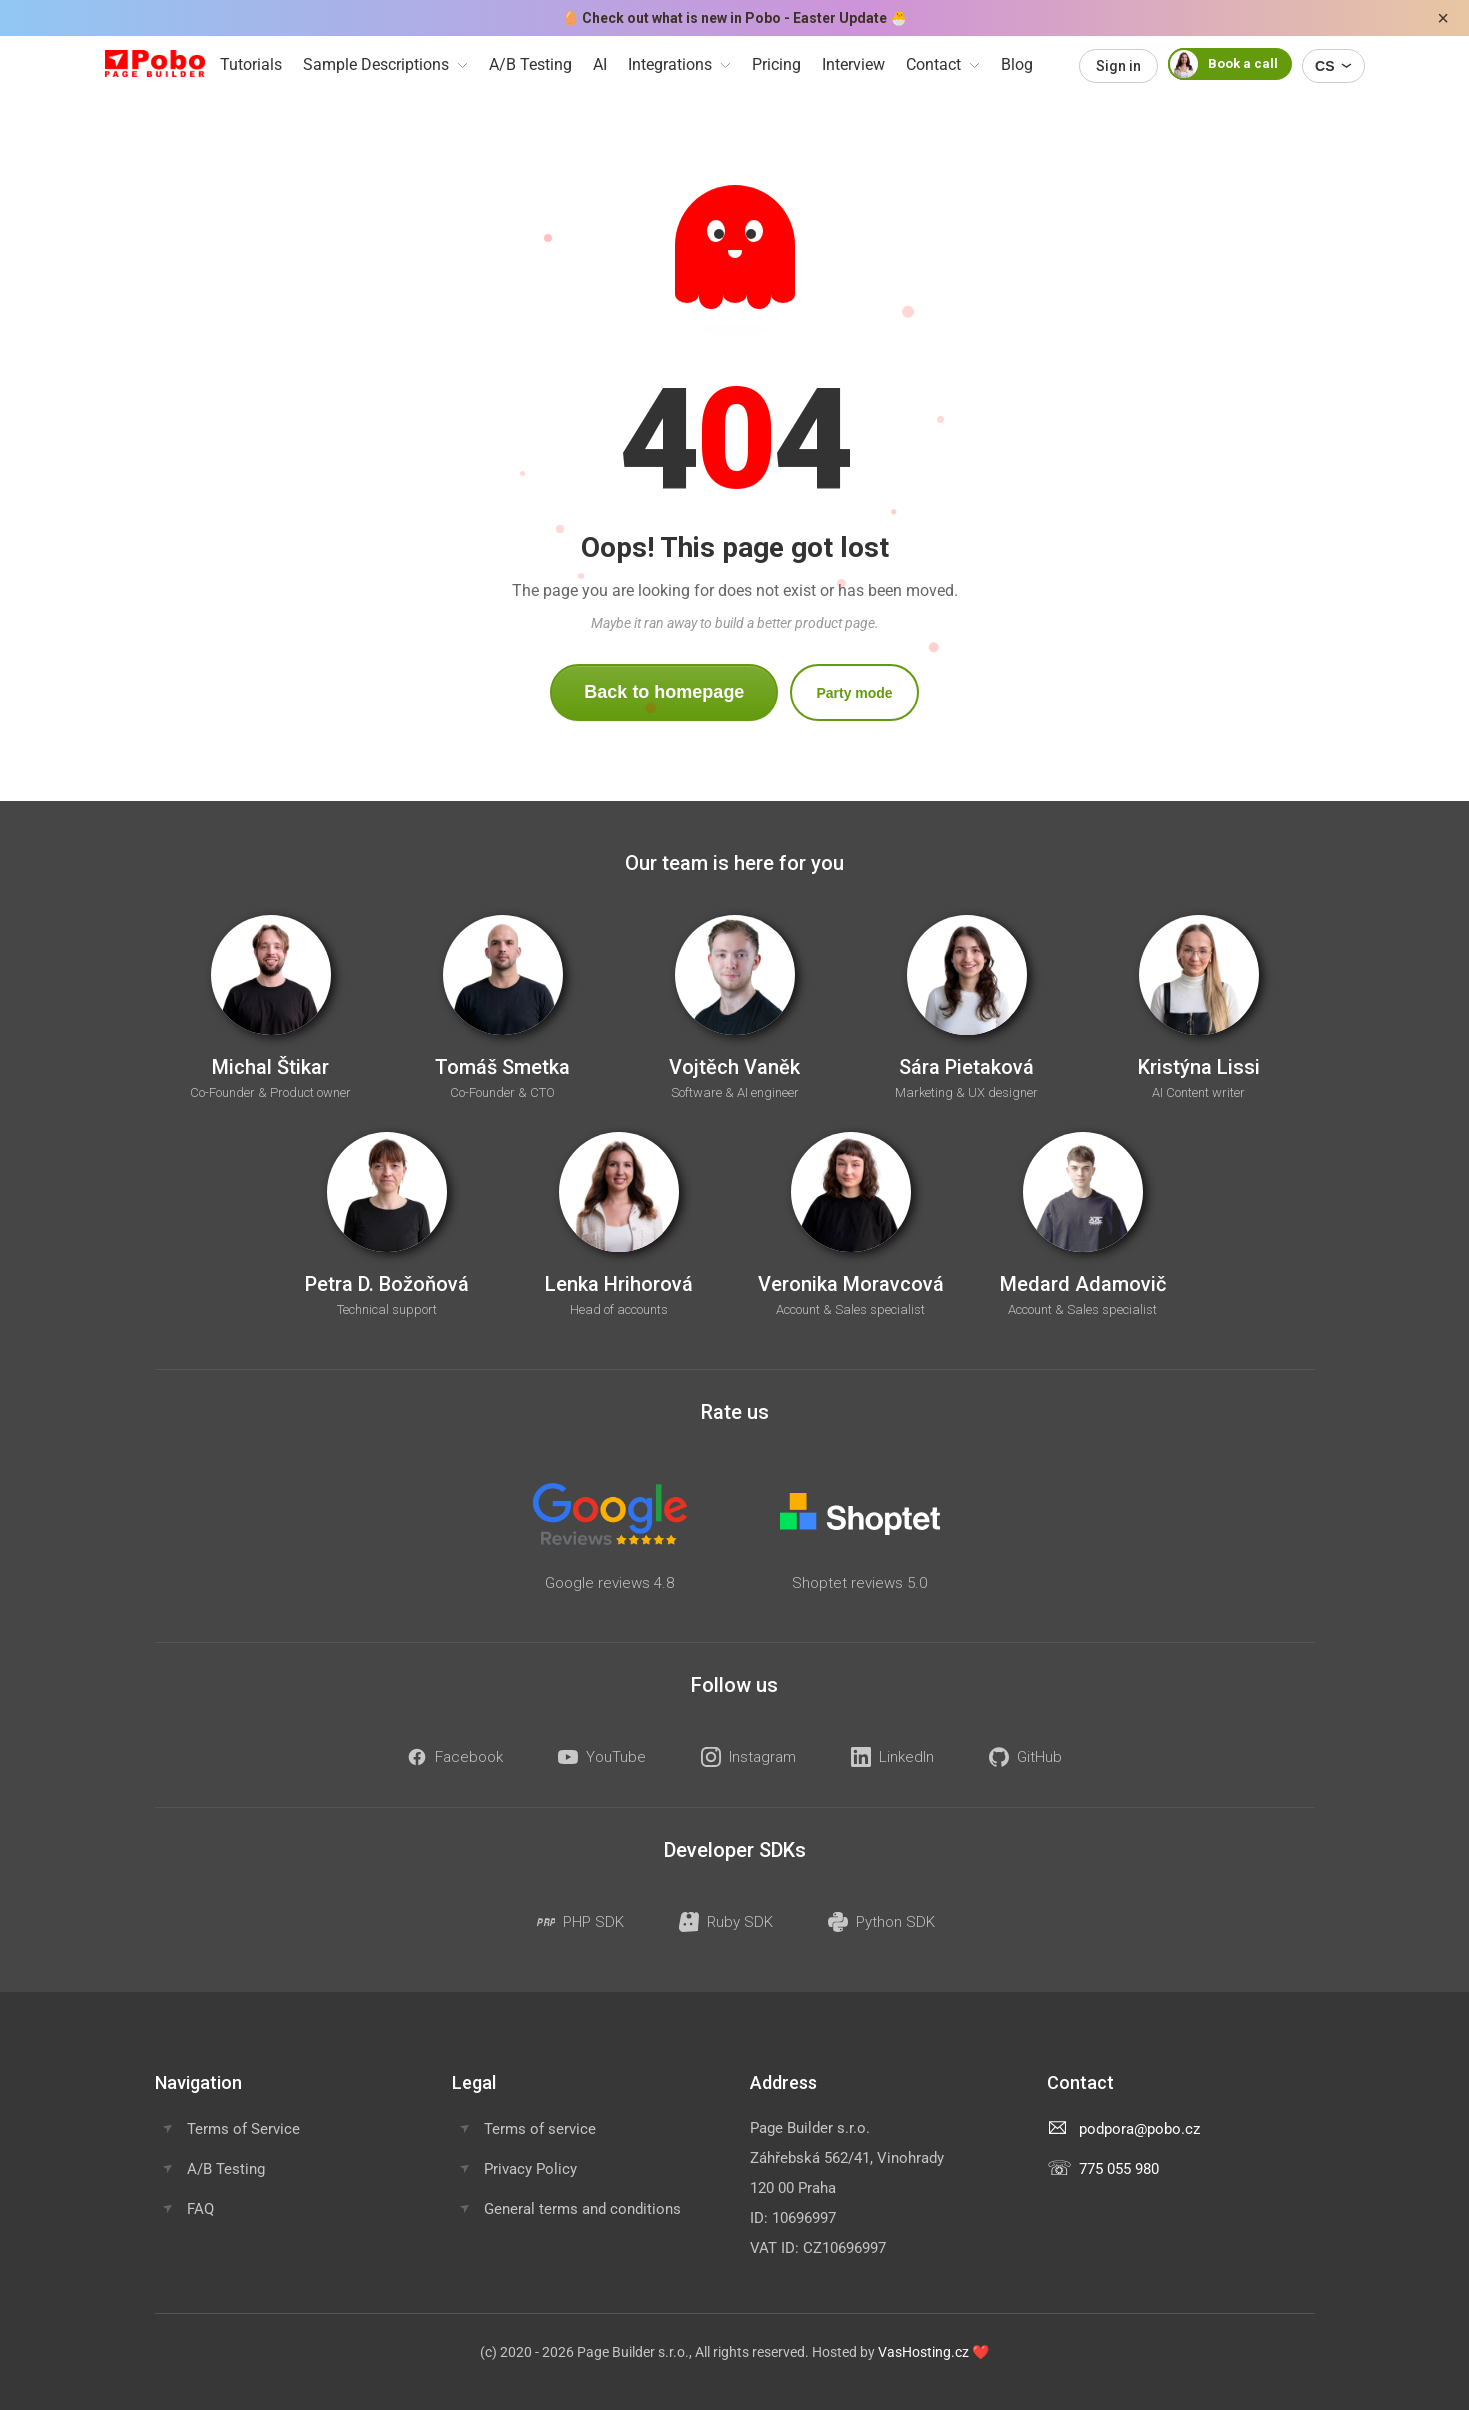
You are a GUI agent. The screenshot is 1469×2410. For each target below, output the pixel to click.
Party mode (854, 693)
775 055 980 (1119, 2169)
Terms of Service (243, 2129)
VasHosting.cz (923, 2352)
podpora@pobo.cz (1139, 2129)
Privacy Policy (530, 2169)
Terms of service (540, 2129)
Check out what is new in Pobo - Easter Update (734, 18)
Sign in (1118, 66)
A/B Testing (226, 2169)
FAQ (200, 2209)
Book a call (1223, 64)
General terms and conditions (582, 2209)
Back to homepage (664, 692)
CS (1333, 66)
